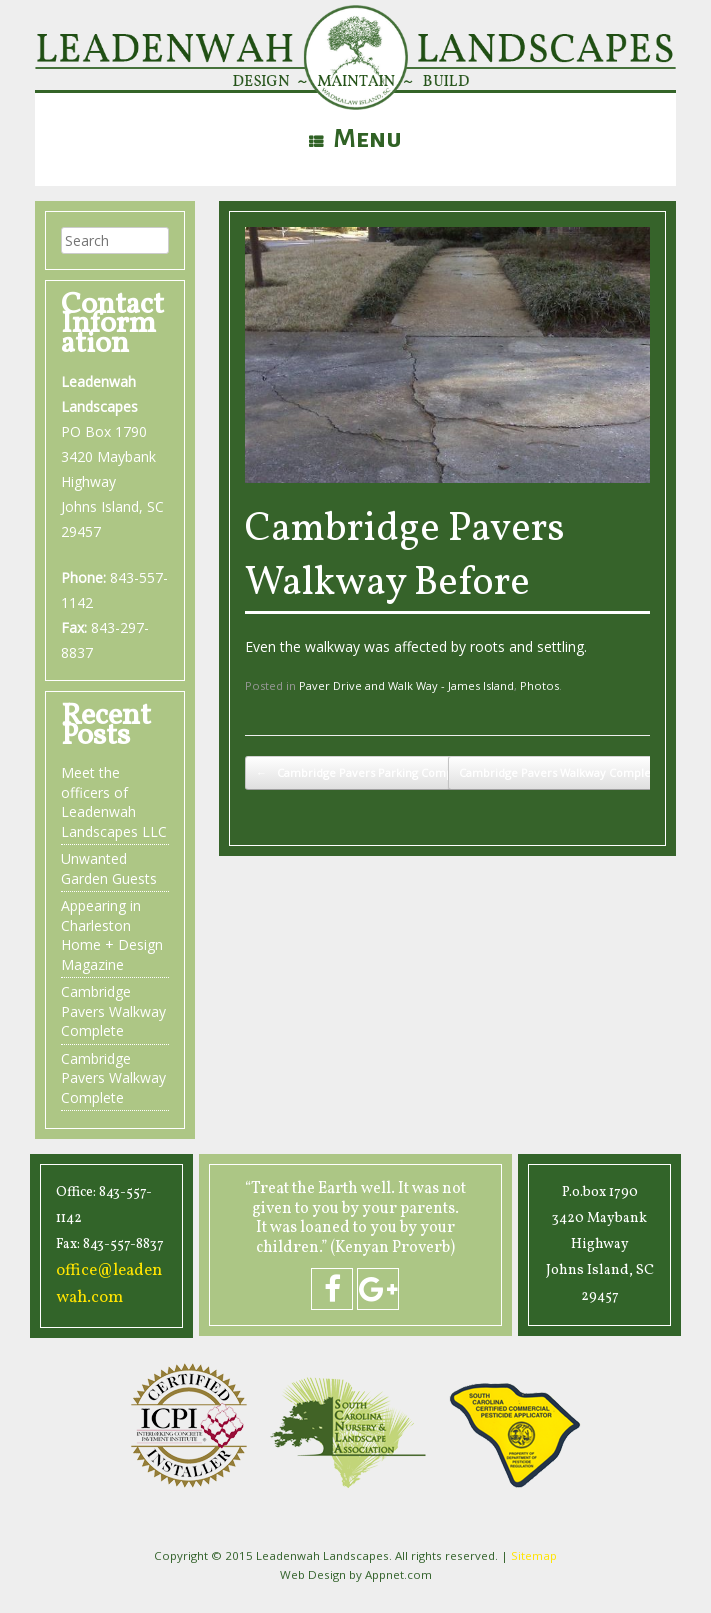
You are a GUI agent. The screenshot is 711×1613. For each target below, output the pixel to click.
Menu (355, 139)
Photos (539, 685)
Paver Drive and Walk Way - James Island (406, 685)
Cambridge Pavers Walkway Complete (571, 773)
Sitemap (534, 1553)
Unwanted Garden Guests (109, 868)
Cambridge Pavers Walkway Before (405, 557)
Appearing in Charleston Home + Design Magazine (112, 935)
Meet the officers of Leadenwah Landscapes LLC (114, 802)
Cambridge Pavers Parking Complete (365, 773)
